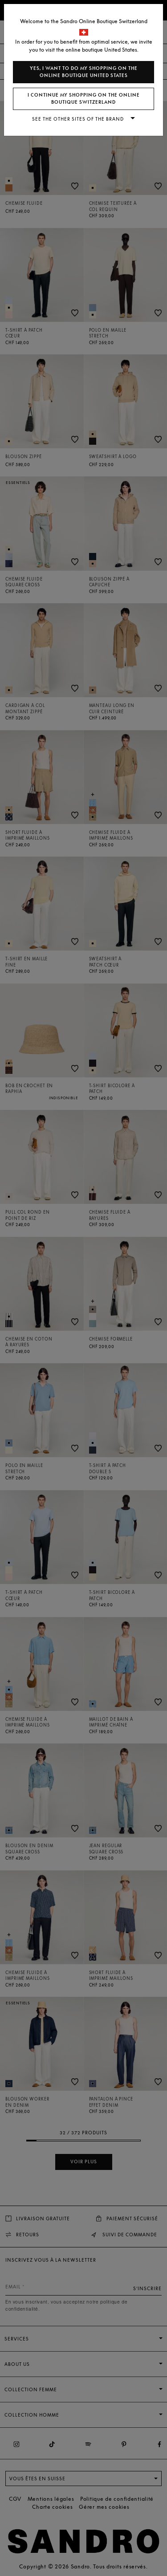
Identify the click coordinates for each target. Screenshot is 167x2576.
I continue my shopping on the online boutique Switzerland (84, 98)
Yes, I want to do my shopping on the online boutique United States (84, 71)
